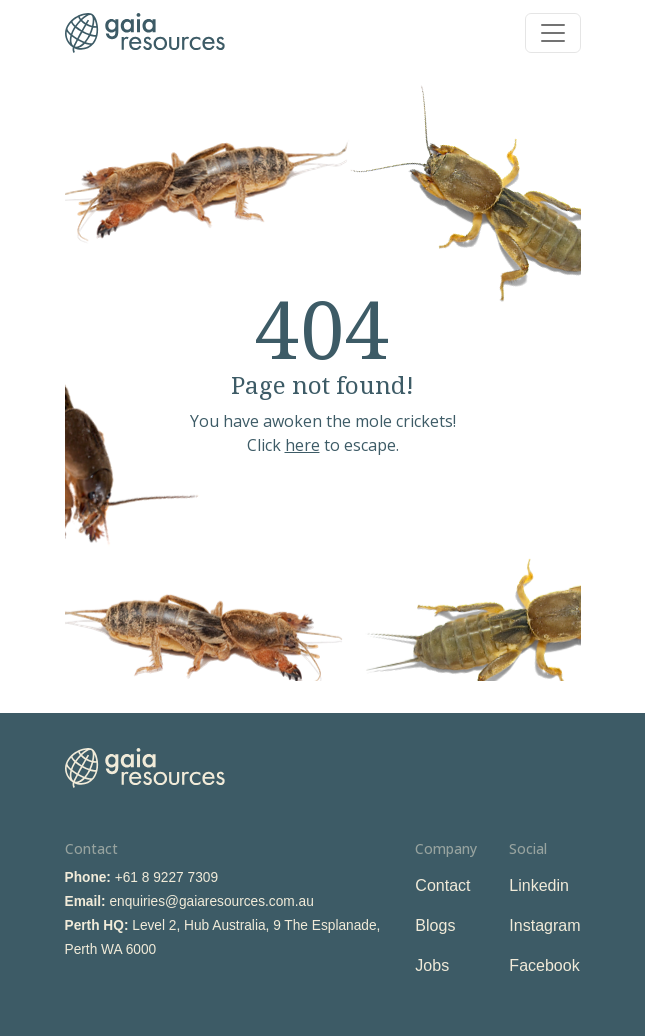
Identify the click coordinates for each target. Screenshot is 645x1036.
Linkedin (539, 885)
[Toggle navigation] (553, 33)
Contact (442, 885)
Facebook (544, 965)
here (302, 445)
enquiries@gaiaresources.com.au (211, 901)
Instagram (544, 925)
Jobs (432, 965)
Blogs (435, 925)
